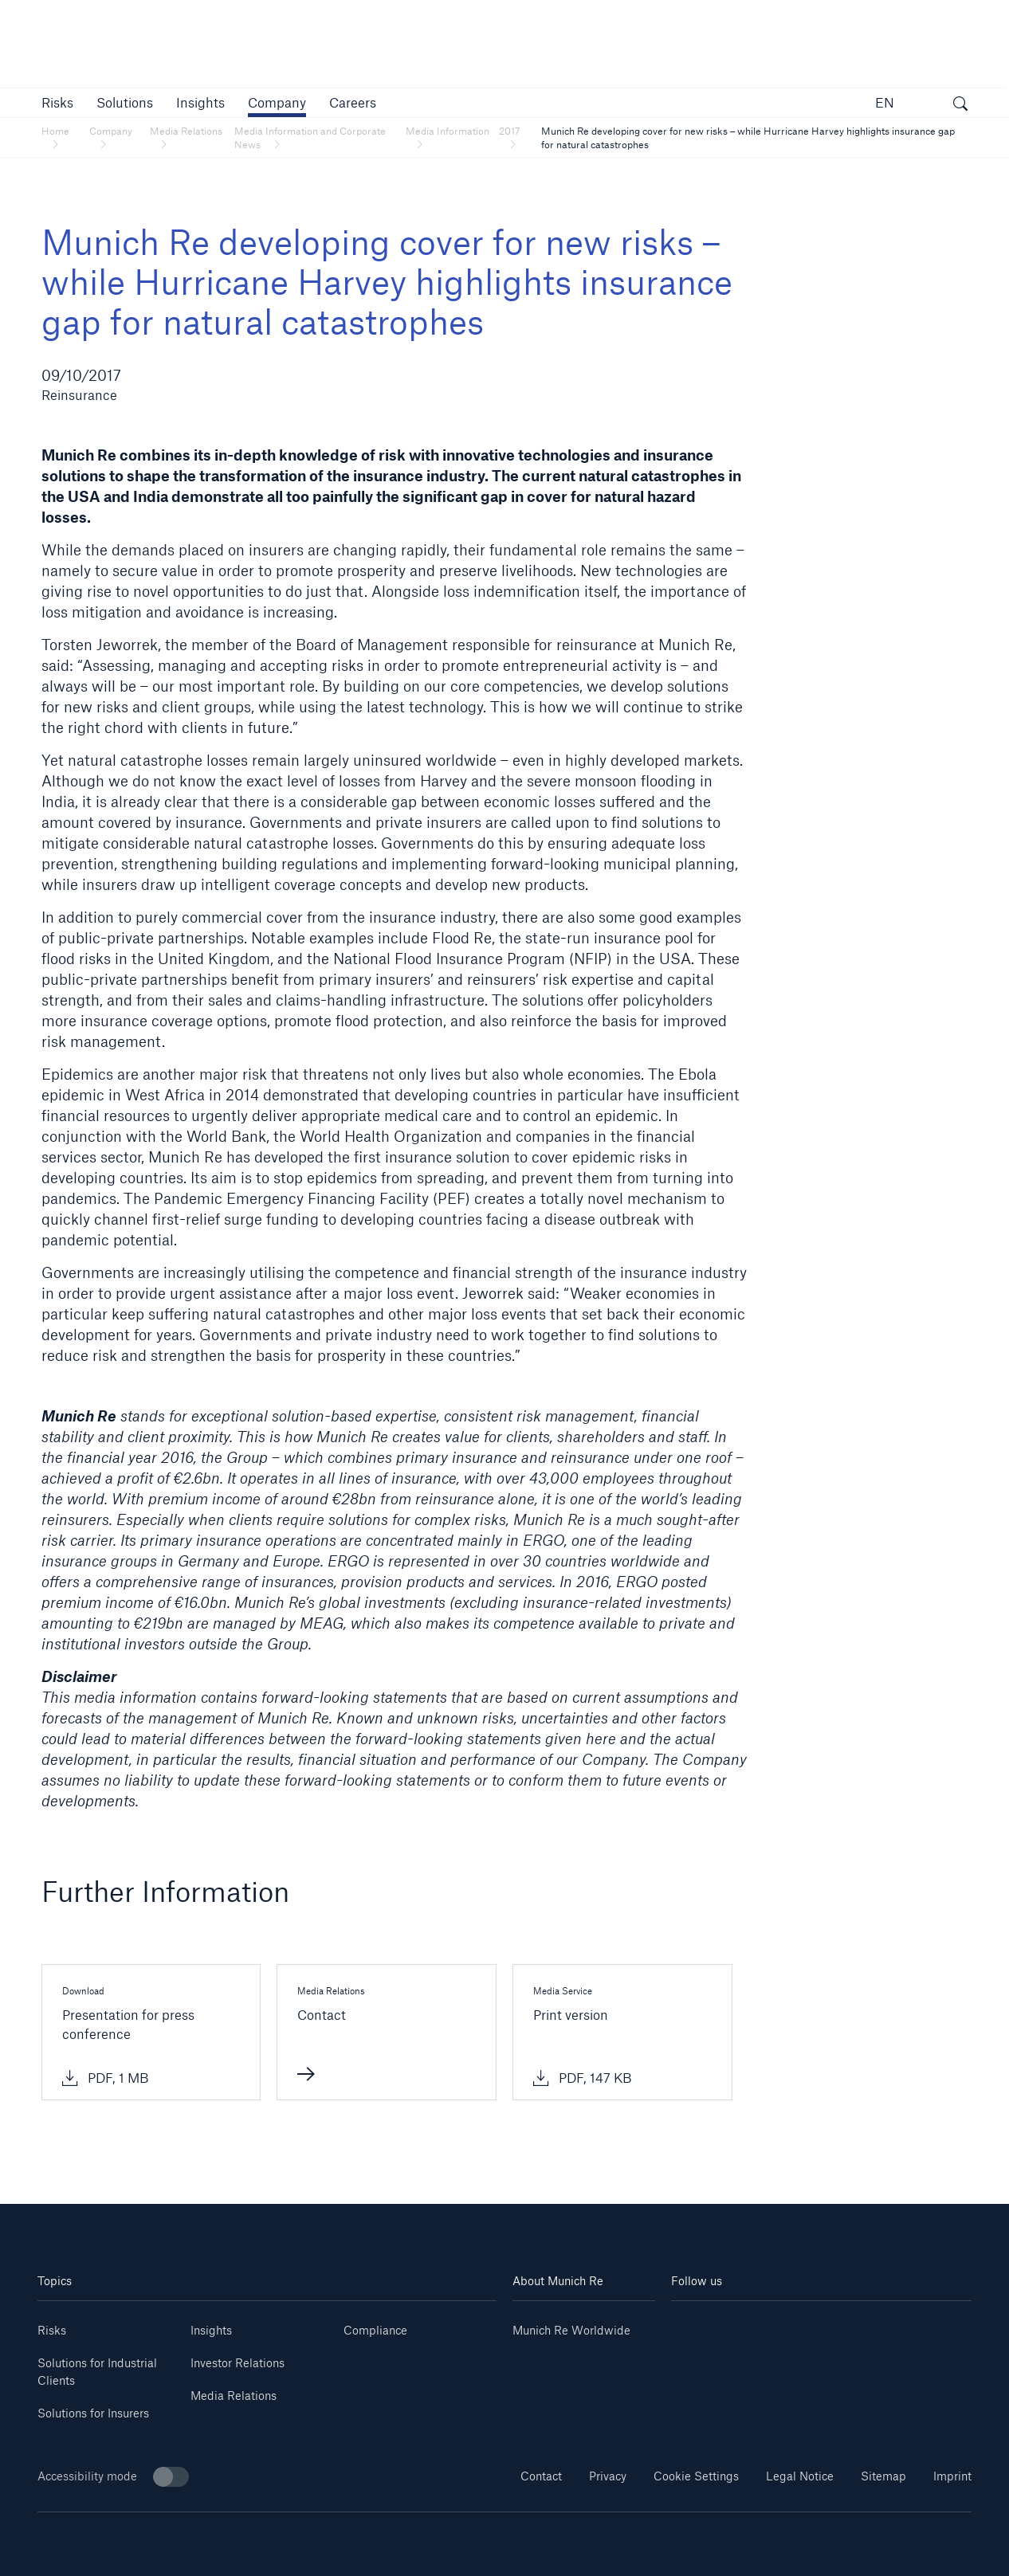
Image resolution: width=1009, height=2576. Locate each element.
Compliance (375, 2330)
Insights (211, 2330)
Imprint (952, 2476)
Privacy (607, 2476)
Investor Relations (237, 2362)
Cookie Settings (696, 2476)
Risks (51, 2330)
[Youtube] (746, 2324)
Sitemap (883, 2476)
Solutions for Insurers (93, 2413)
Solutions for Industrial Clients (97, 2371)
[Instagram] (796, 2324)
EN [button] (884, 102)
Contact (541, 2476)
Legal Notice (800, 2476)
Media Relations (233, 2395)
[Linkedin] (696, 2324)
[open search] (960, 105)
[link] (200, 102)
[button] (57, 102)
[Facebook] (846, 2324)
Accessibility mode (113, 2477)
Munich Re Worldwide (571, 2330)
